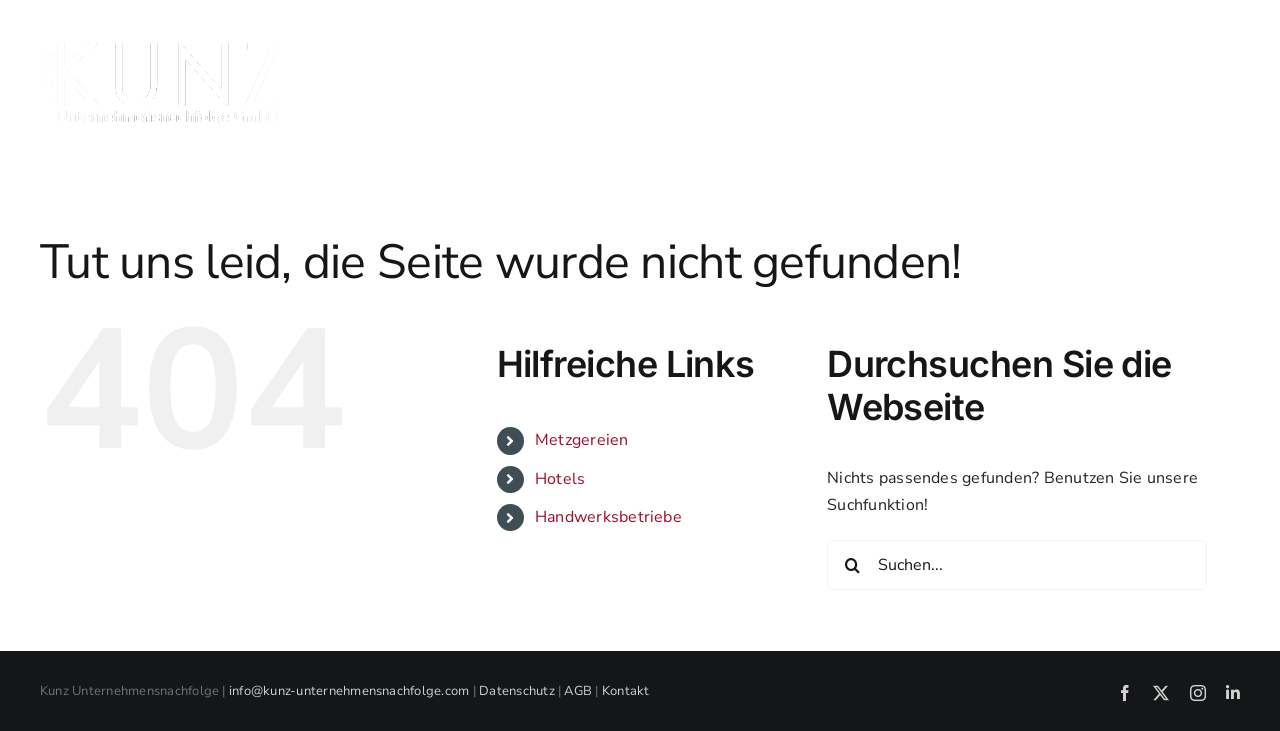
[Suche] (852, 565)
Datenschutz (517, 691)
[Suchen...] (1017, 565)
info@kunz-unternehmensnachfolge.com (349, 691)
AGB (578, 691)
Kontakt (626, 691)
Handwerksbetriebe (608, 517)
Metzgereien (582, 440)
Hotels (560, 479)
